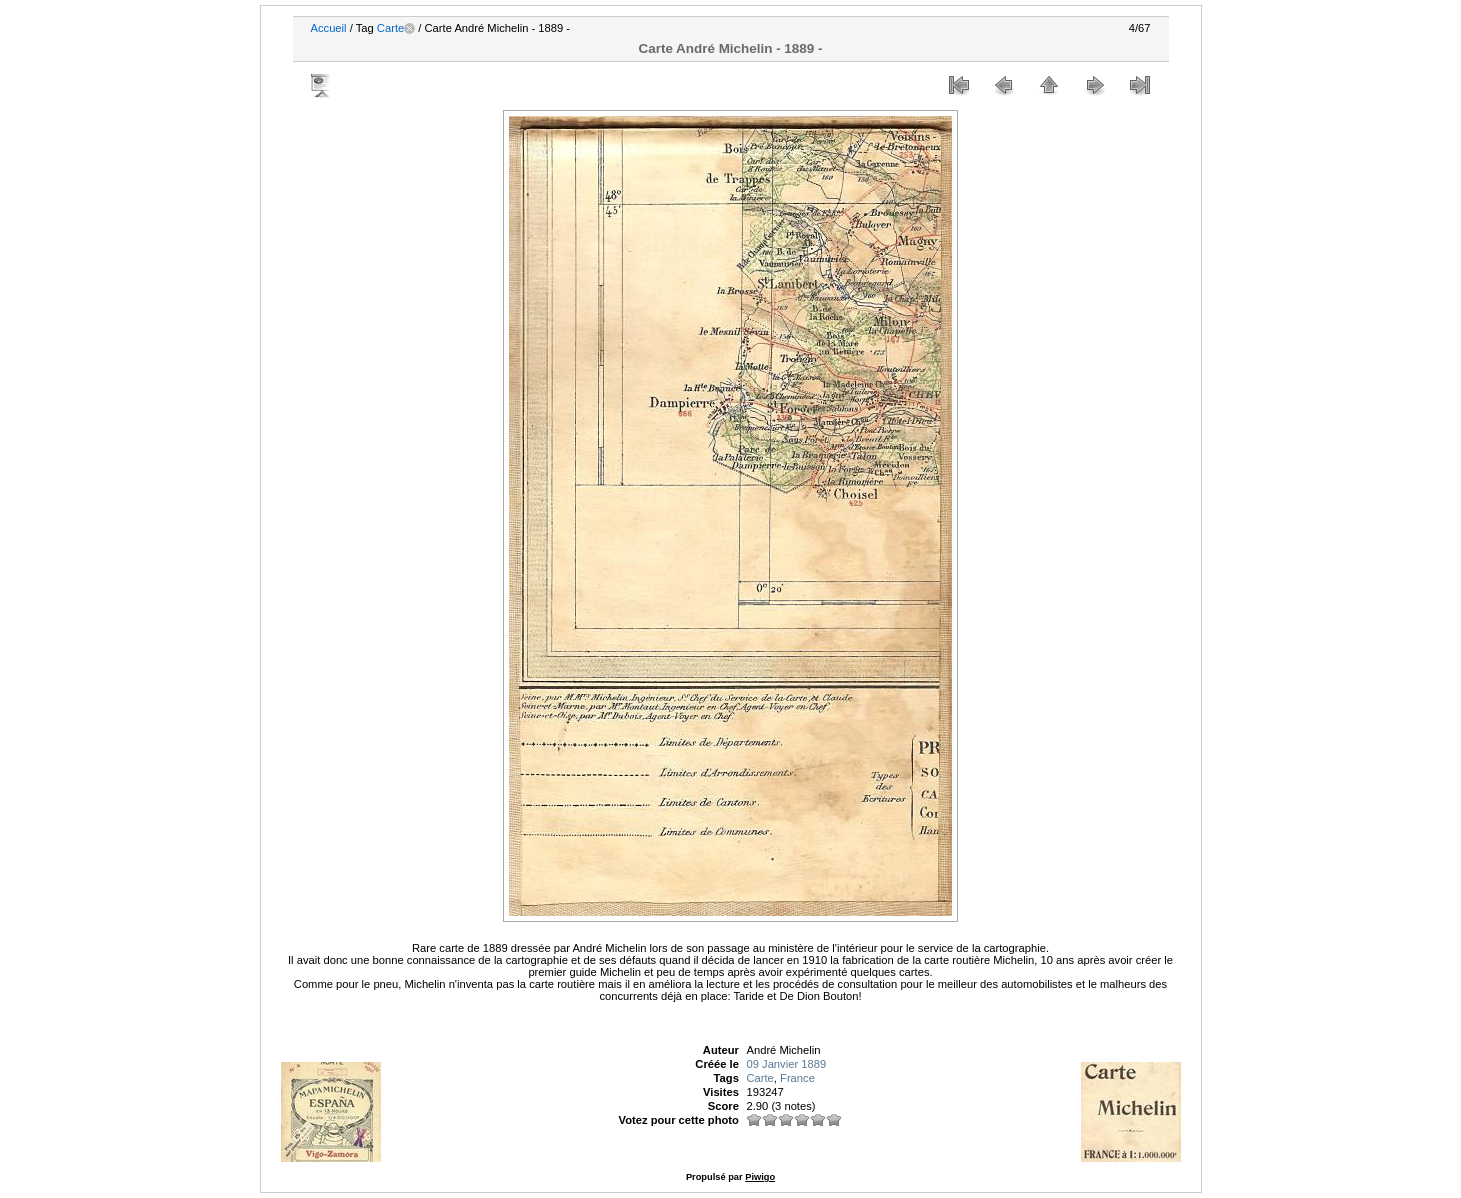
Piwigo (760, 1177)
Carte (390, 28)
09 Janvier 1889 (786, 1064)
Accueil (329, 28)
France (797, 1078)
